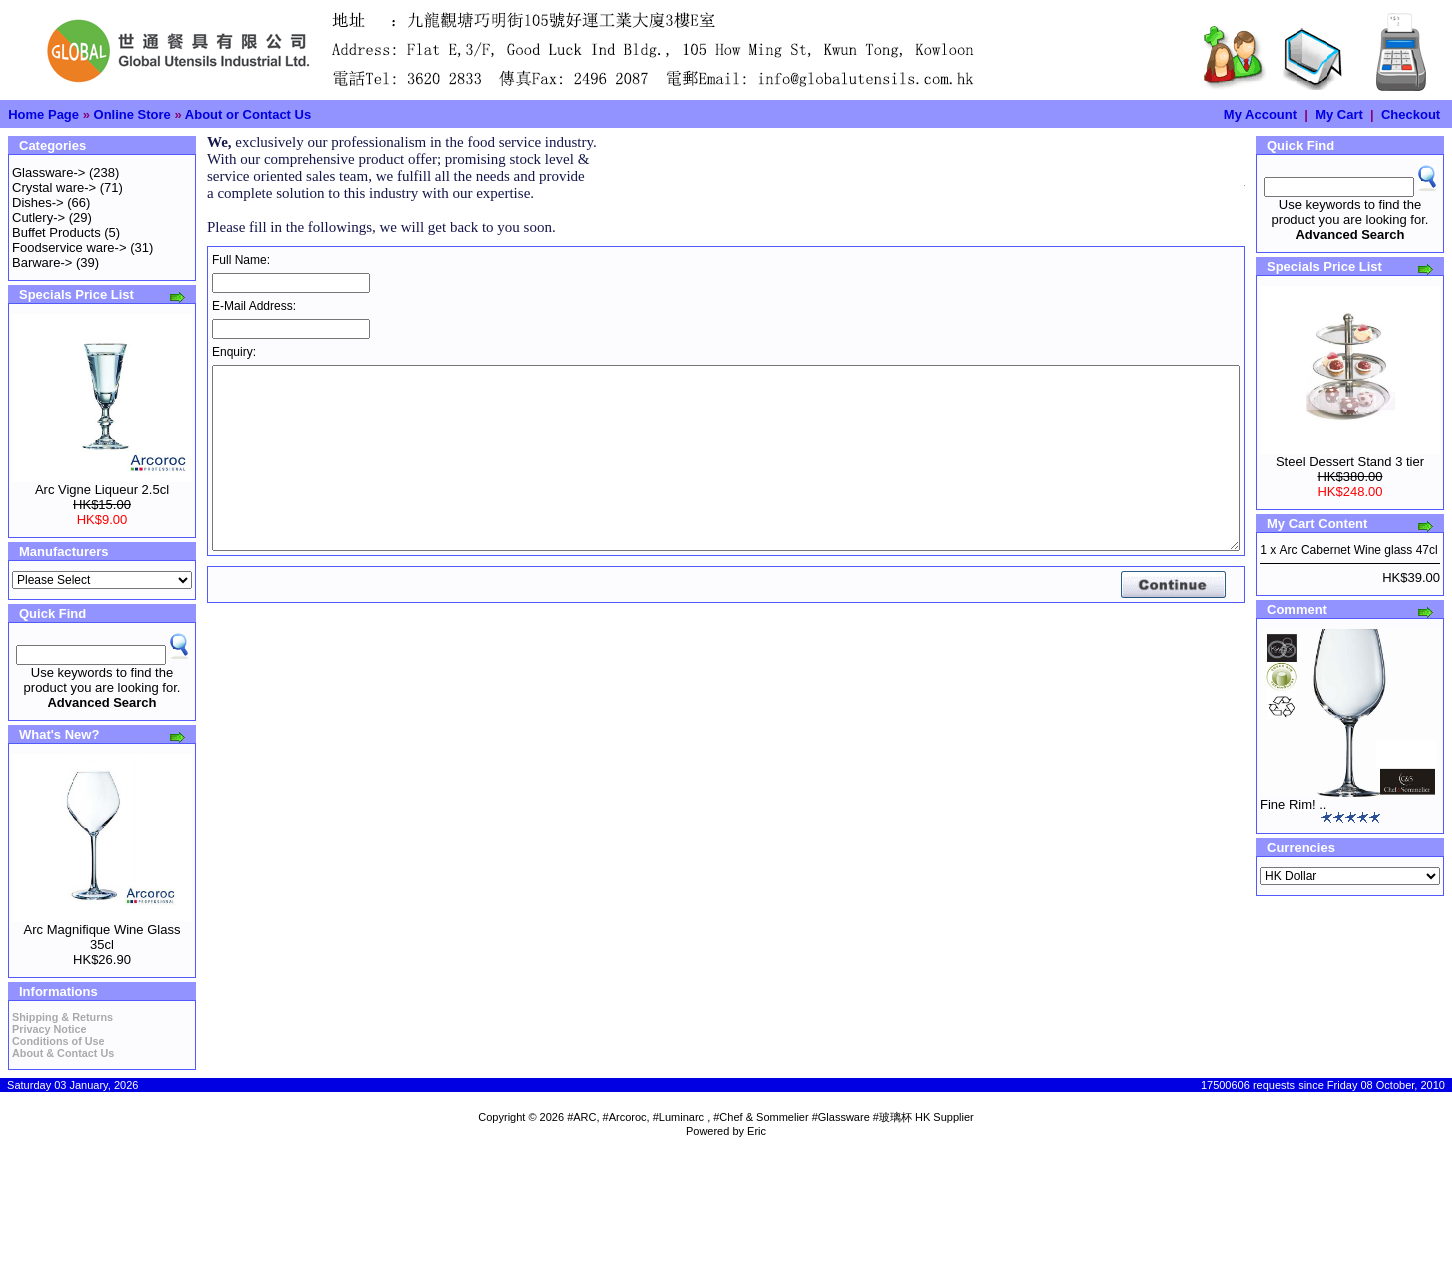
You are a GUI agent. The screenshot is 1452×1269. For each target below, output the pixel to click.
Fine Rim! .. (1293, 804)
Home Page (43, 114)
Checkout (1410, 114)
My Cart (1339, 114)
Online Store (132, 114)
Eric (756, 1131)
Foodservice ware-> (69, 247)
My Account (1260, 114)
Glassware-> (48, 172)
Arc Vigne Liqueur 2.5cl (102, 489)
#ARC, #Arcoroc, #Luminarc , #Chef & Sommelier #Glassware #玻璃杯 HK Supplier (770, 1117)
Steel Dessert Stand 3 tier (1350, 461)
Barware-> (42, 262)
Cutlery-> (38, 217)
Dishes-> (38, 202)
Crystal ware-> (54, 187)
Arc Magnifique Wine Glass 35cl (102, 937)
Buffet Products (56, 232)
